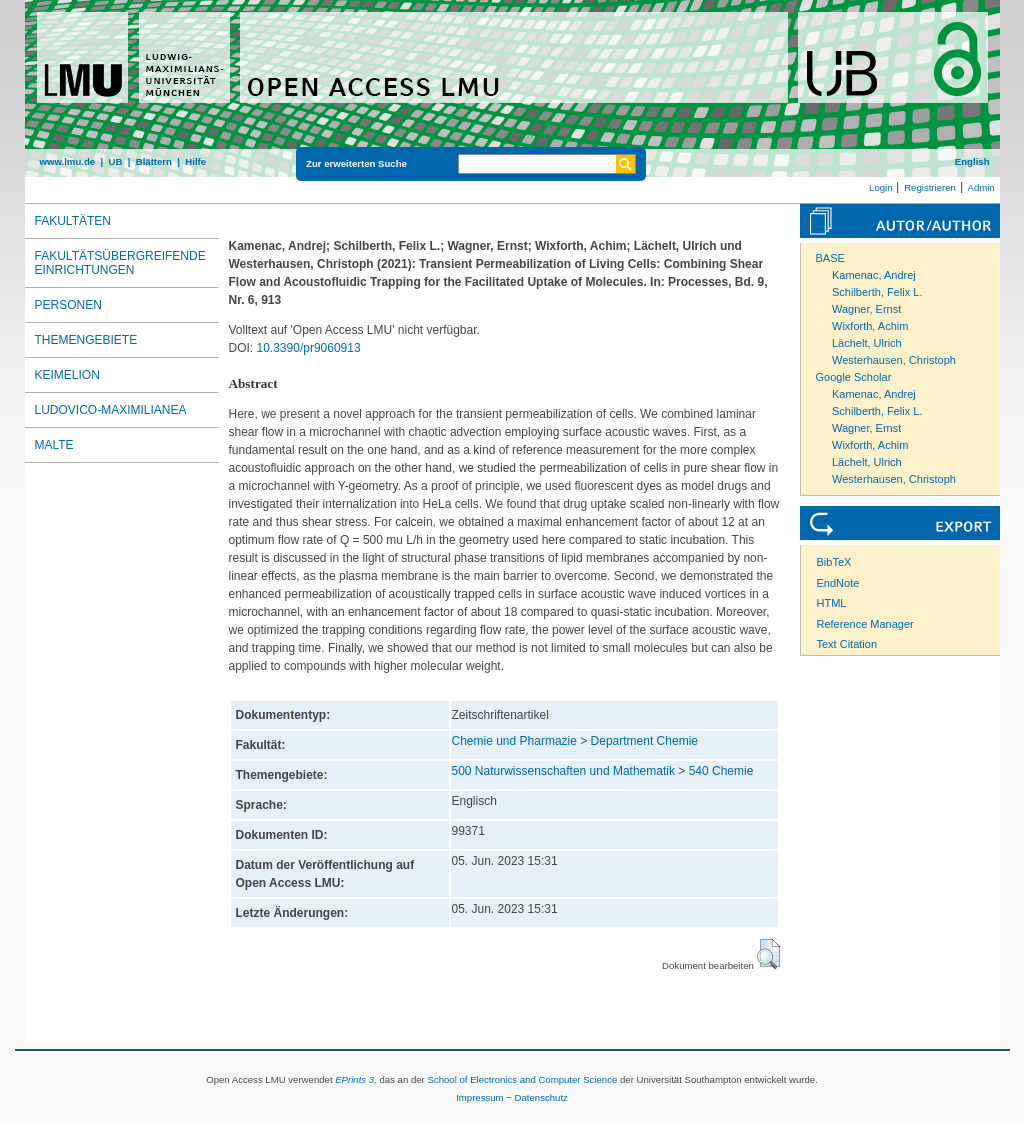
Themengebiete (86, 340)
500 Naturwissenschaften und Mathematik (563, 771)
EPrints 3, (356, 1079)
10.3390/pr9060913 (309, 348)
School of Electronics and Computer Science (522, 1079)
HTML (832, 603)
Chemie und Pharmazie (514, 741)
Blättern (154, 161)
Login (880, 187)
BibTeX (834, 562)
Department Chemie (644, 741)
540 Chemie (721, 771)
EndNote (838, 583)
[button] (768, 954)
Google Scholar (854, 377)
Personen (68, 305)
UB (115, 161)
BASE (830, 258)
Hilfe (195, 161)
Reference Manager (865, 624)
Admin (981, 187)
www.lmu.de (68, 161)
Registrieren (930, 187)
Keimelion (67, 375)
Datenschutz (541, 1097)
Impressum (479, 1097)
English (972, 161)
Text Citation (847, 644)
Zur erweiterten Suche (356, 163)
